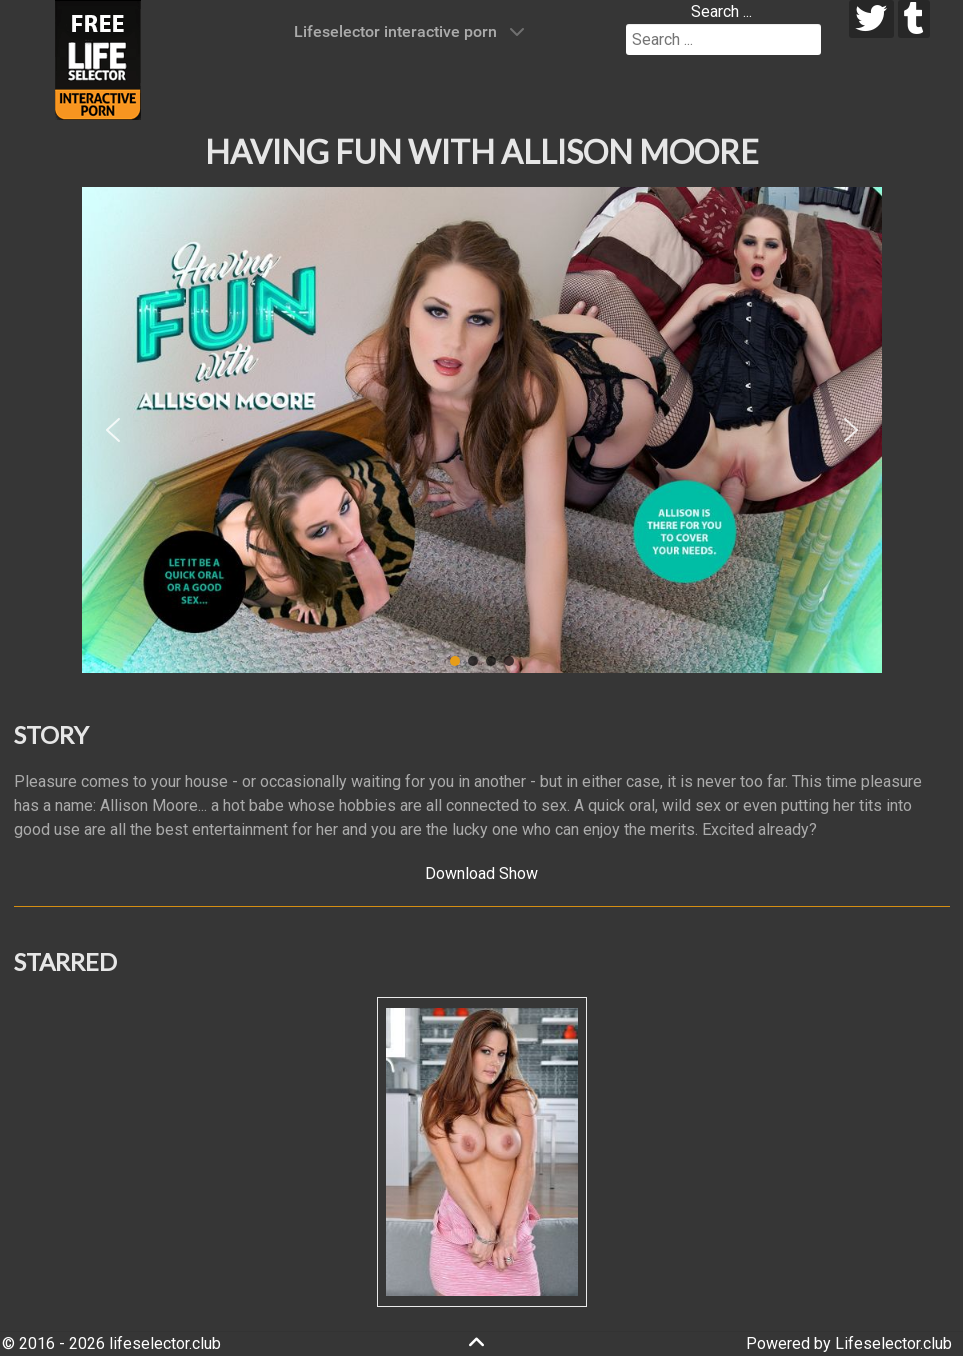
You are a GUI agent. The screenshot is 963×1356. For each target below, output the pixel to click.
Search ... (721, 11)
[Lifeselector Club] (98, 58)
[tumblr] (914, 19)
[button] (113, 430)
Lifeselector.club (893, 1343)
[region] (482, 430)
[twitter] (871, 19)
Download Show (481, 873)
